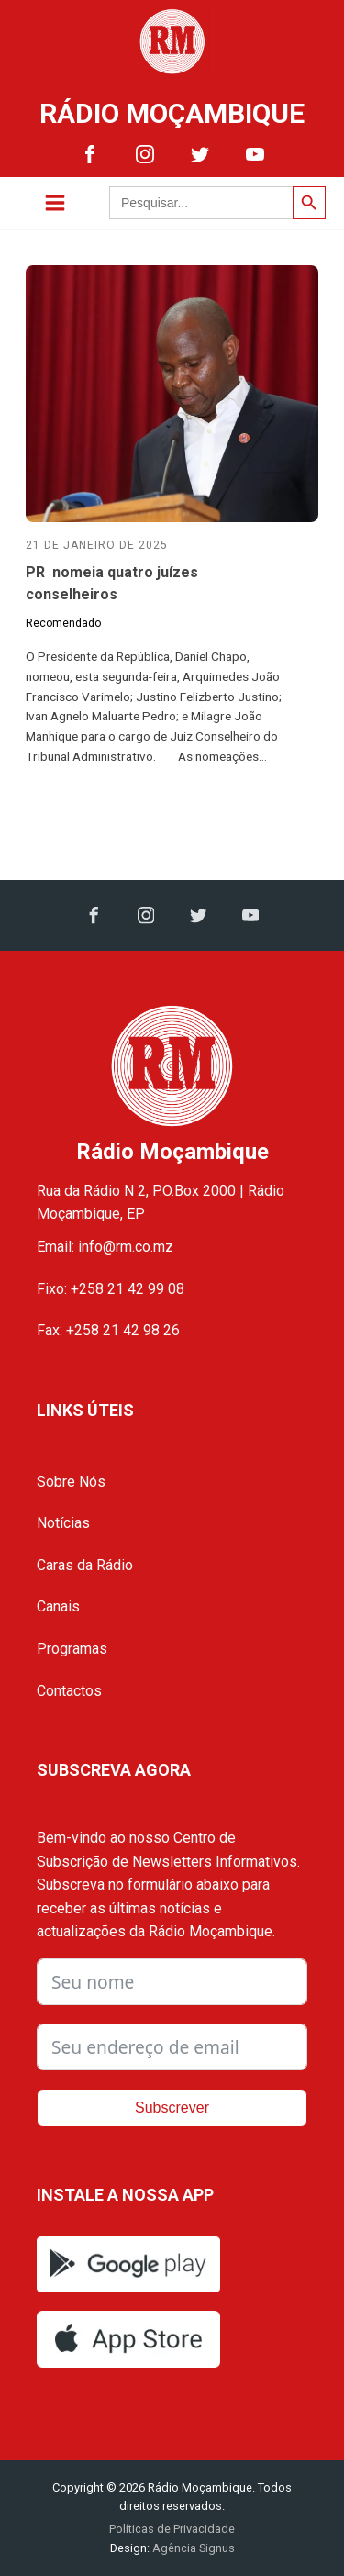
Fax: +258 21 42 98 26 (108, 1330)
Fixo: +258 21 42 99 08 (110, 1289)
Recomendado (63, 623)
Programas (72, 1648)
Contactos (69, 1691)
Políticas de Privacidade (172, 2529)
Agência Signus (192, 2548)
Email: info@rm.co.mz (105, 1246)
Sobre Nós (71, 1481)
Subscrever (172, 2107)
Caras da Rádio (85, 1565)
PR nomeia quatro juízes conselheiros (112, 583)
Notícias (63, 1523)
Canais (58, 1606)
